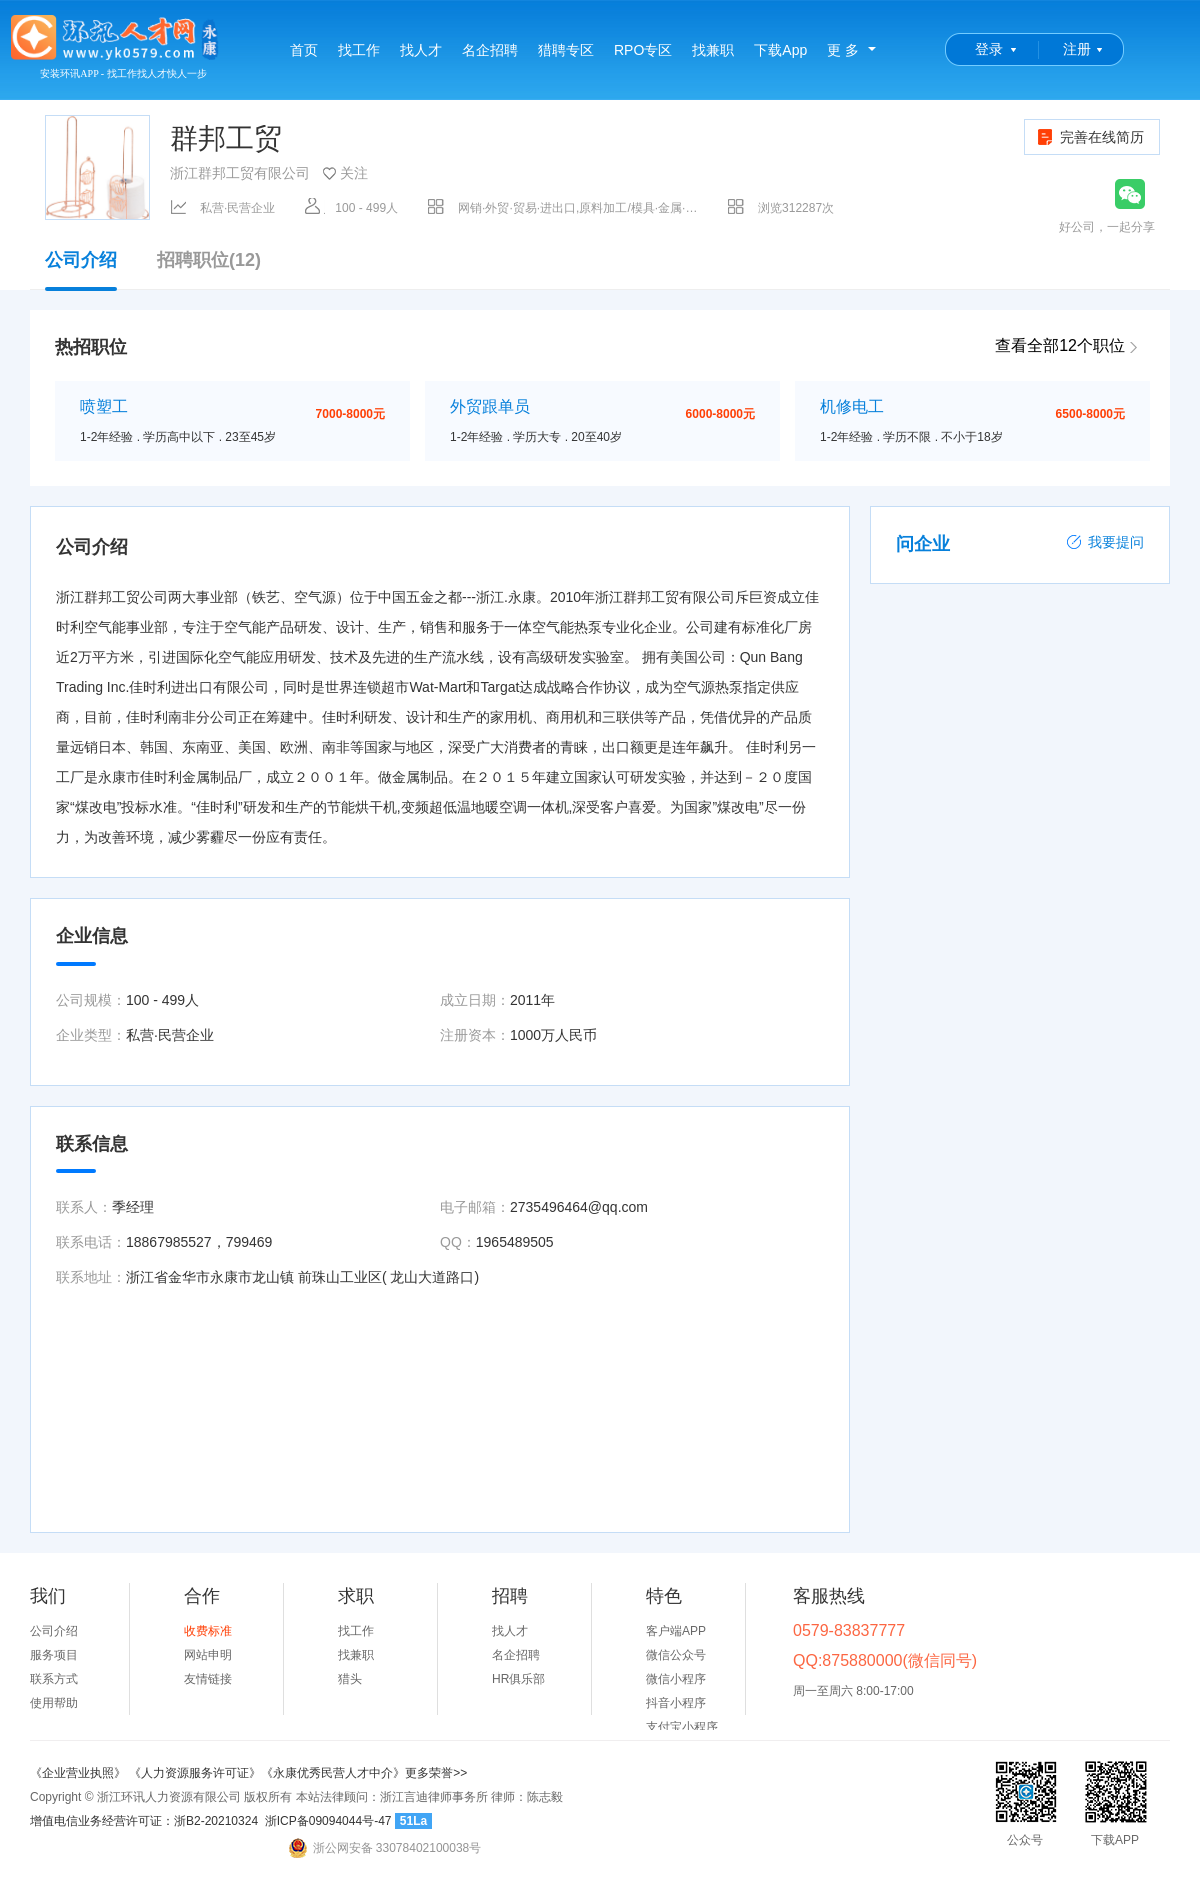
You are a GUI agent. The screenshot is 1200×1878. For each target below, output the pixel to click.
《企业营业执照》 (79, 1773)
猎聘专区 (566, 50)
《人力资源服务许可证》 (195, 1773)
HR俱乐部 (518, 1679)
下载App (780, 50)
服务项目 (54, 1655)
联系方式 (54, 1679)
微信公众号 (676, 1655)
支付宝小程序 (682, 1727)
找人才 (421, 50)
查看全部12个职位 (1060, 345)
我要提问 (1105, 542)
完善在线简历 (1089, 137)
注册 (1077, 49)
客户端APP (676, 1631)
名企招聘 (490, 50)
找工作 (359, 50)
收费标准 (208, 1631)
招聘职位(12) (209, 260)
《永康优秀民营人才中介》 (333, 1773)
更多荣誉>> (436, 1773)
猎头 (350, 1679)
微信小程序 (676, 1679)
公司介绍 (81, 270)
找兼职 (713, 50)
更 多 (843, 50)
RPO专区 (643, 50)
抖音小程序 (676, 1703)
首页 (304, 50)
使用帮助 (54, 1703)
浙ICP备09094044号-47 (328, 1821)
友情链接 (208, 1679)
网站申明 (208, 1655)
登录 (989, 49)
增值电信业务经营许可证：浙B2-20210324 (144, 1821)
